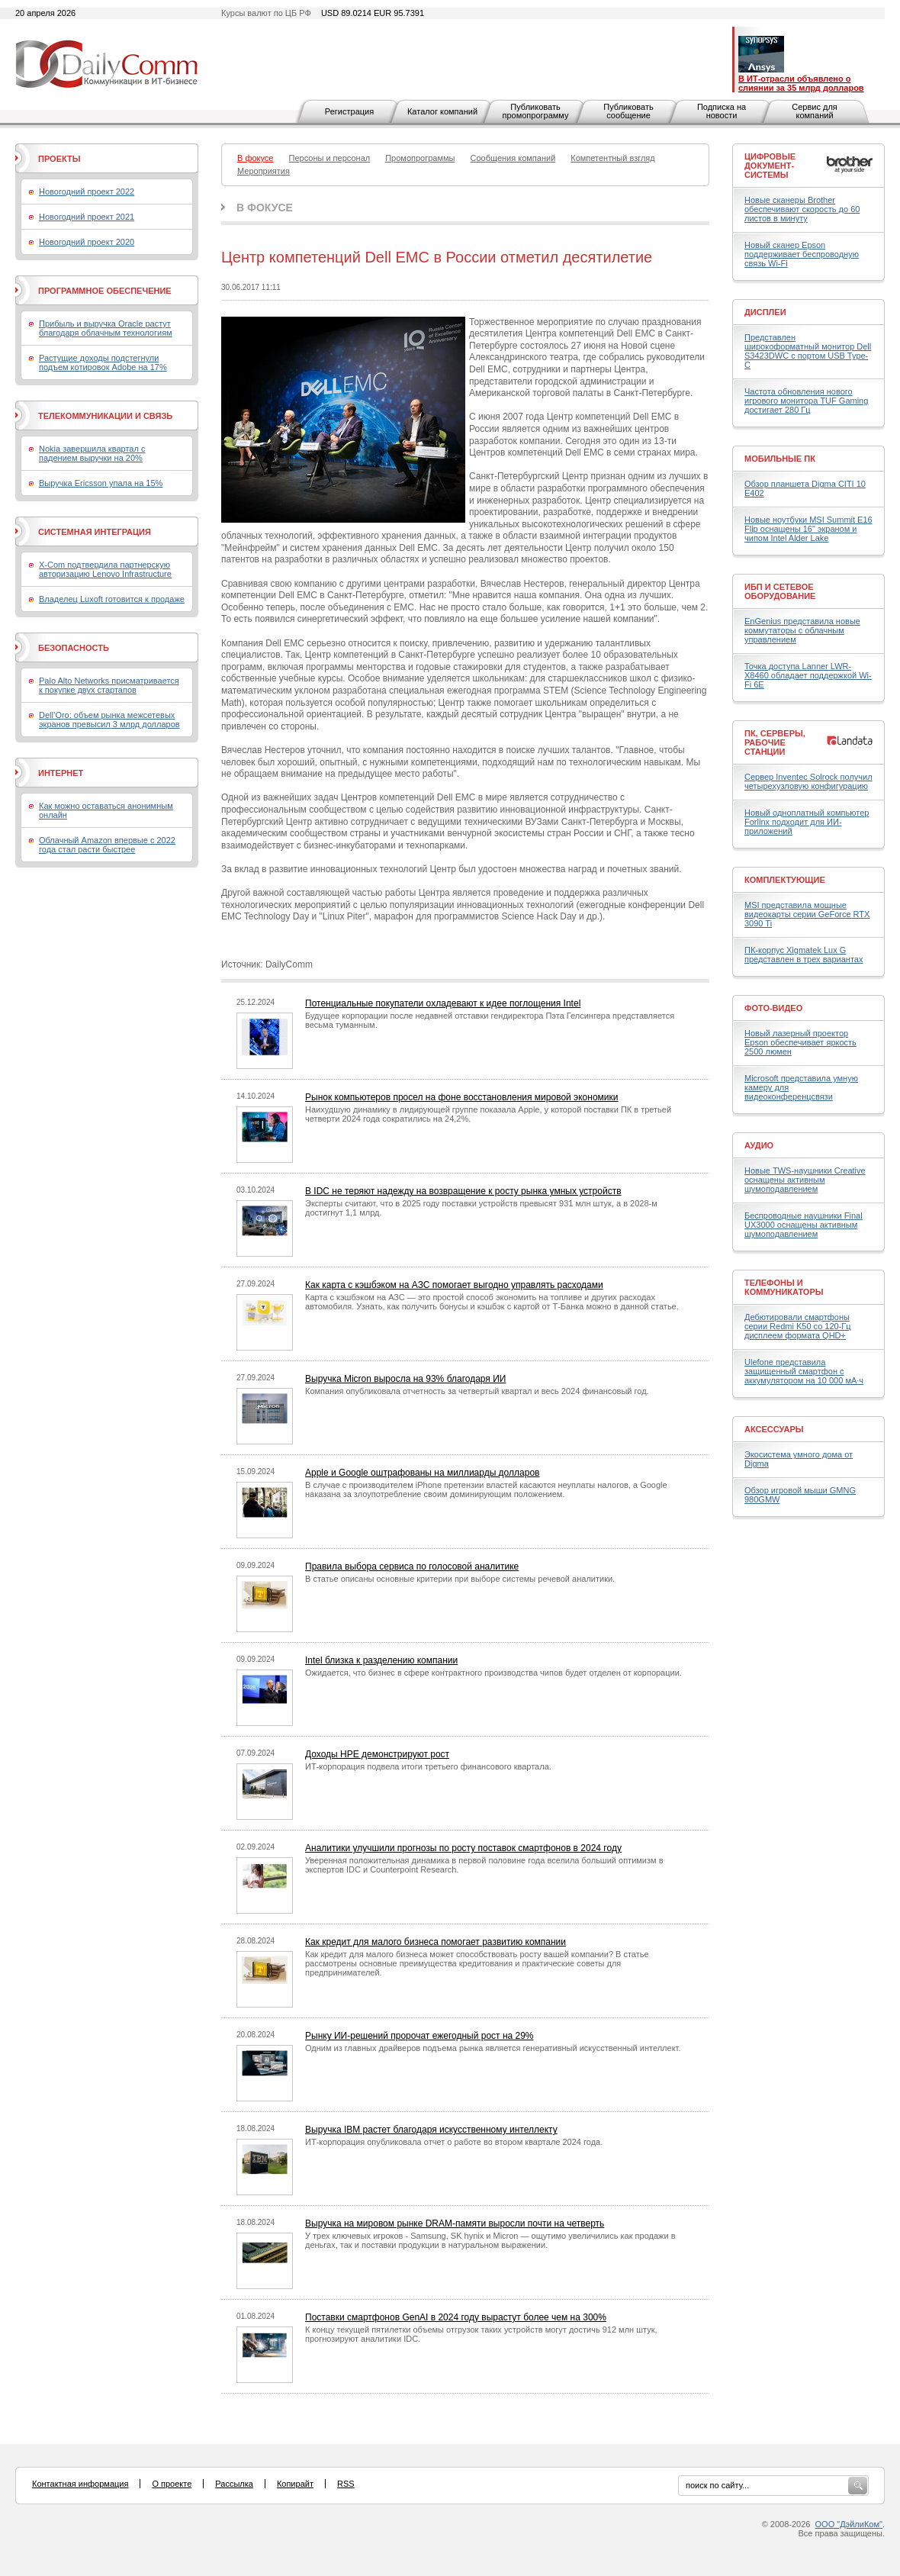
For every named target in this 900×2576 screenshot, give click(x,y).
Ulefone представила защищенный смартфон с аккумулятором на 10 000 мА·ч (803, 1371)
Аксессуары (774, 1429)
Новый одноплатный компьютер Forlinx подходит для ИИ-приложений (806, 822)
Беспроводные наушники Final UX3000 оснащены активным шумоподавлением (803, 1224)
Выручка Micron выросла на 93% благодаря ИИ (405, 1378)
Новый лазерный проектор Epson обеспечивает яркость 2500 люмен (800, 1042)
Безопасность (73, 647)
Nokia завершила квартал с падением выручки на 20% (92, 453)
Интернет (60, 773)
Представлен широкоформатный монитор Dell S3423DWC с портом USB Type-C (807, 351)
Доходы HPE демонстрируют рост (377, 1754)
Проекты (59, 158)
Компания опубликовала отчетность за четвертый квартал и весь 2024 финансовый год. (477, 1391)
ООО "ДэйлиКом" (848, 2524)
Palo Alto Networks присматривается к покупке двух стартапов (109, 685)
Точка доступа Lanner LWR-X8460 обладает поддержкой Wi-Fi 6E (808, 675)
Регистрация (349, 111)
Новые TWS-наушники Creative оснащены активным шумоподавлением (805, 1179)
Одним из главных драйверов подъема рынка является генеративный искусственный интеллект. (492, 2048)
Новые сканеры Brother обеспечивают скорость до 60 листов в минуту (802, 209)
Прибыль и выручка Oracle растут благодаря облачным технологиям (105, 328)
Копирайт (295, 2483)
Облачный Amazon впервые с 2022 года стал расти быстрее (107, 845)
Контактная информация (80, 2483)
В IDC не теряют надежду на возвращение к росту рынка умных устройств (463, 1191)
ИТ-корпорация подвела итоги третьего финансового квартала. (428, 1766)
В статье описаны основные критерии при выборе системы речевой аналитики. (460, 1578)
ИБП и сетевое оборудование (779, 591)
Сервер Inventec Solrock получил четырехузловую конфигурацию (808, 781)
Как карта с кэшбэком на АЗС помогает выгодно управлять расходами (454, 1285)
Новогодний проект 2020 (86, 241)
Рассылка (234, 2483)
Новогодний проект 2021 (86, 216)
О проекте (171, 2483)
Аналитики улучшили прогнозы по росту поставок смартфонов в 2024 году (463, 1848)
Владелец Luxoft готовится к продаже (112, 599)
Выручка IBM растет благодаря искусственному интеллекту (431, 2129)
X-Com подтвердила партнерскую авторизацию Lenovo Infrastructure (105, 569)
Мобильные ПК (779, 458)
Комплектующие (784, 879)
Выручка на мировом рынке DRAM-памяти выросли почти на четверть (454, 2223)
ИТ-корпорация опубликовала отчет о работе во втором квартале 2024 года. (454, 2141)
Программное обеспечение (105, 290)
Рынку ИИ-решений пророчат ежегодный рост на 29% (419, 2035)
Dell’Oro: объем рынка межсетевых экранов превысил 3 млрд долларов (109, 719)
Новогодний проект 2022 (86, 191)
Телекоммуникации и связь (105, 415)
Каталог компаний (442, 111)
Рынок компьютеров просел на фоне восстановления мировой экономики (462, 1097)
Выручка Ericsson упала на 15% (100, 483)
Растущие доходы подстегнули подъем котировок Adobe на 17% (103, 362)
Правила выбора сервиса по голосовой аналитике (412, 1566)
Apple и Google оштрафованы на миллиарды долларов (422, 1472)
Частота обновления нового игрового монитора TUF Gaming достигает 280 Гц (806, 400)
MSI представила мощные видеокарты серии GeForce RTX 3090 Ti (806, 914)
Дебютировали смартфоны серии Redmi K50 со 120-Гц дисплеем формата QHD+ (797, 1326)
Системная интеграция (94, 531)
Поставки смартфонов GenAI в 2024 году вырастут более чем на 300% (455, 2317)
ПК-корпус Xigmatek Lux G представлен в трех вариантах (803, 954)
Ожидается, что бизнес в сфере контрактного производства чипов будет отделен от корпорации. (493, 1672)
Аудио (758, 1145)
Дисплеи (765, 312)
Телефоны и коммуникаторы (784, 1287)
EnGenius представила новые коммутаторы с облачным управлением (802, 630)
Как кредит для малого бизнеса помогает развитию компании (435, 1942)
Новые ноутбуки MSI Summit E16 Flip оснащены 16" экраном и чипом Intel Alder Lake (808, 529)
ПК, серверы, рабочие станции (774, 742)
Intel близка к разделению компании (381, 1660)
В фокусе (264, 207)
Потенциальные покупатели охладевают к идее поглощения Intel (442, 1003)
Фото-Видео (773, 1008)
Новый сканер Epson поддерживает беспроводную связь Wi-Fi (801, 254)
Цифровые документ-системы (770, 165)
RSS (346, 2483)
